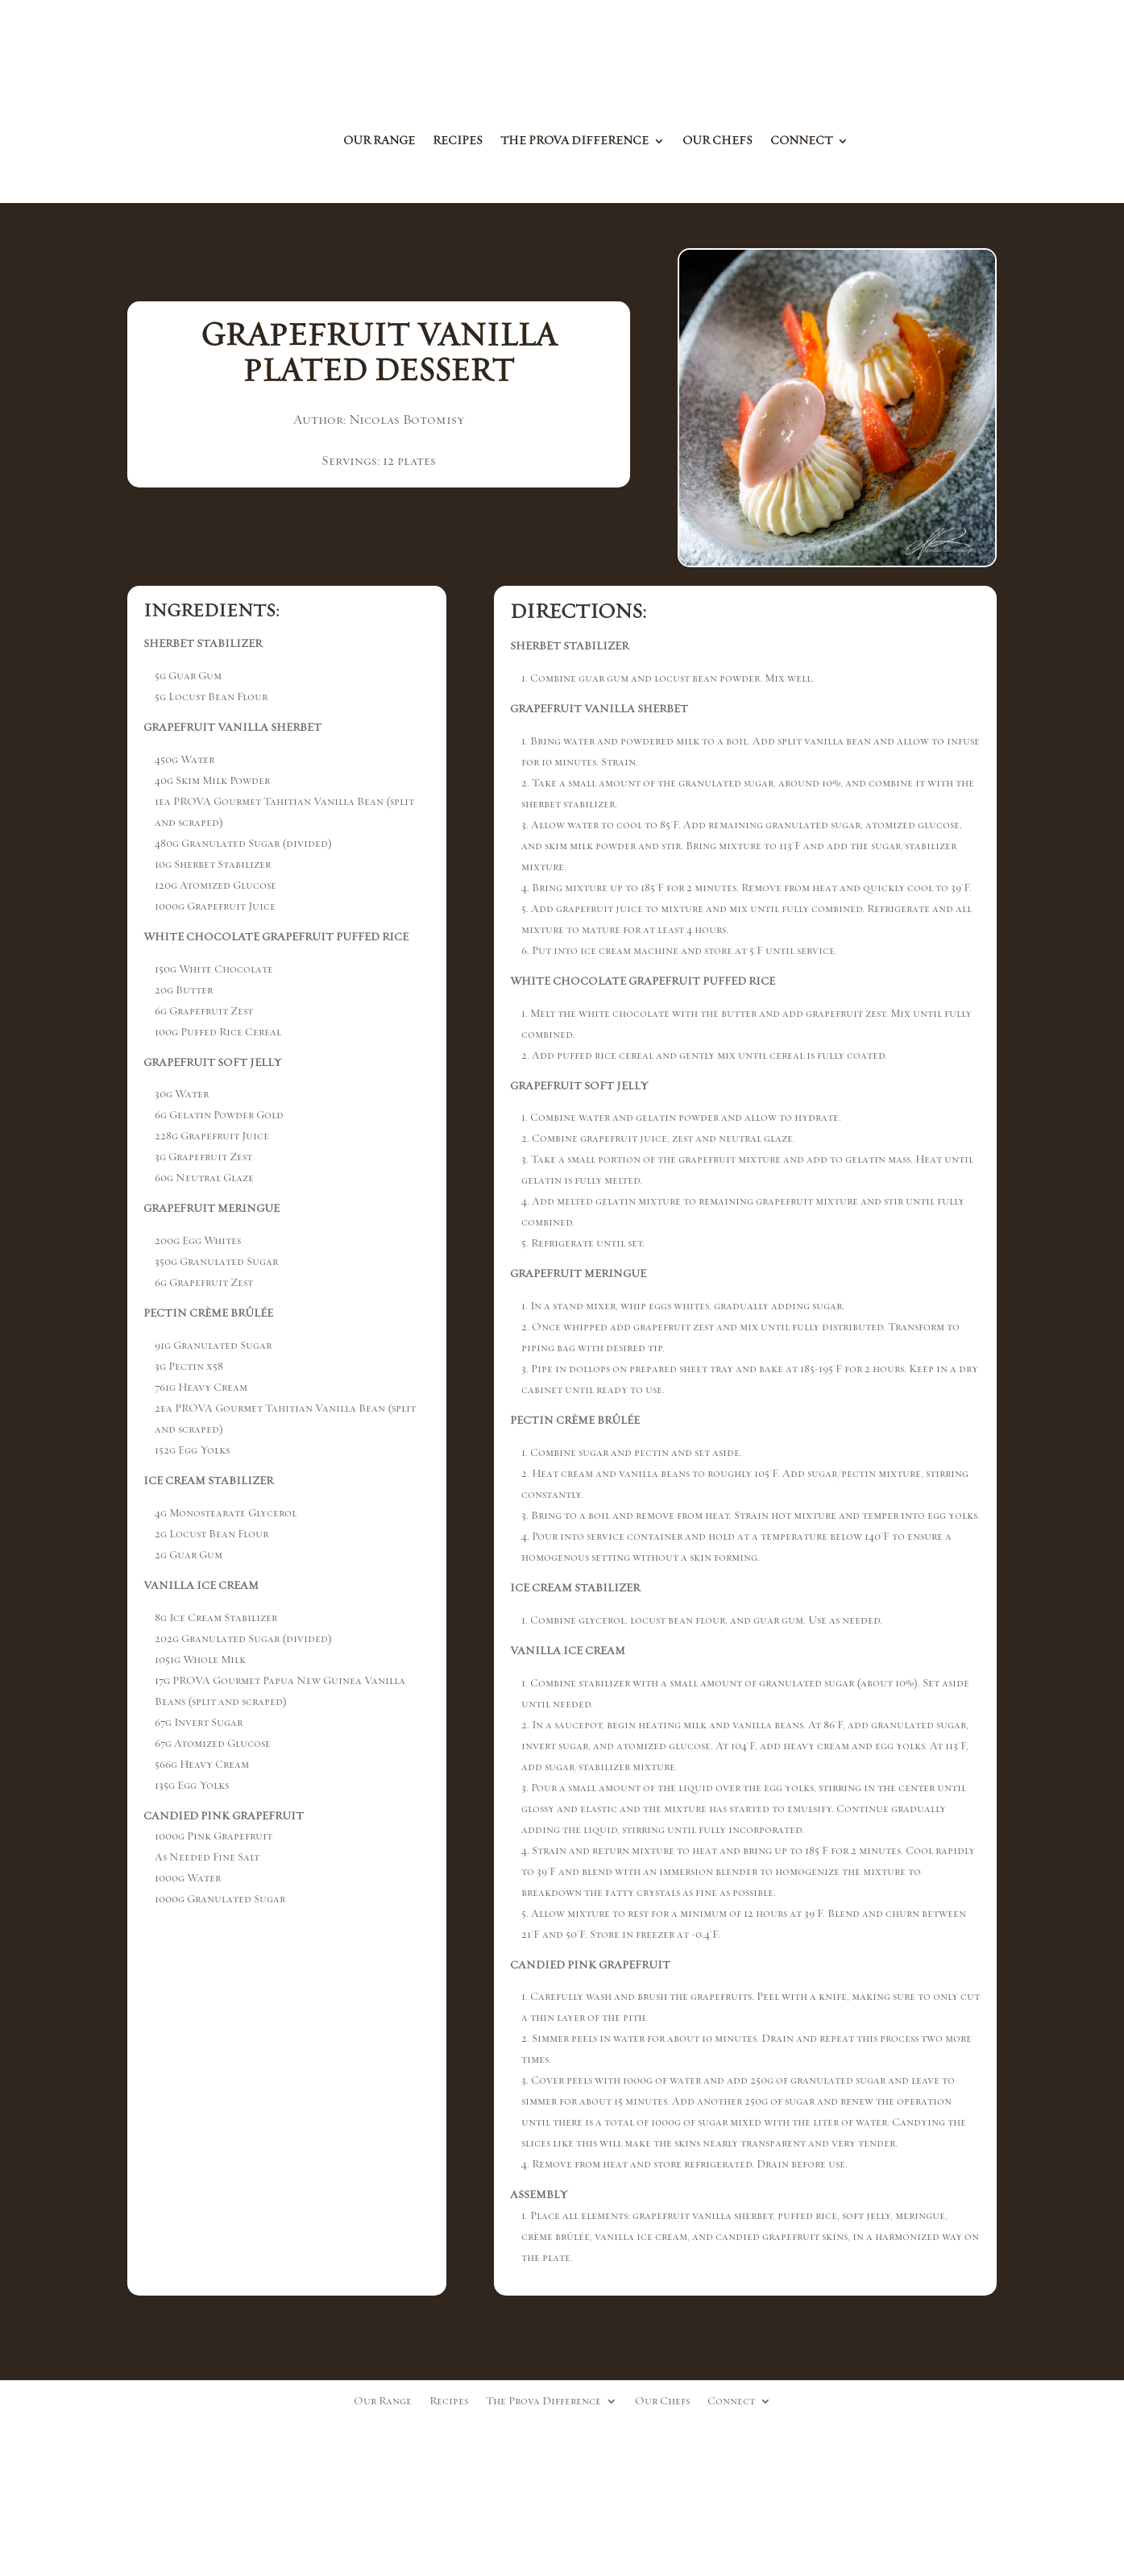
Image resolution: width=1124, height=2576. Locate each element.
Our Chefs (717, 141)
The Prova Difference (574, 141)
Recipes (458, 141)
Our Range (379, 141)
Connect (801, 141)
